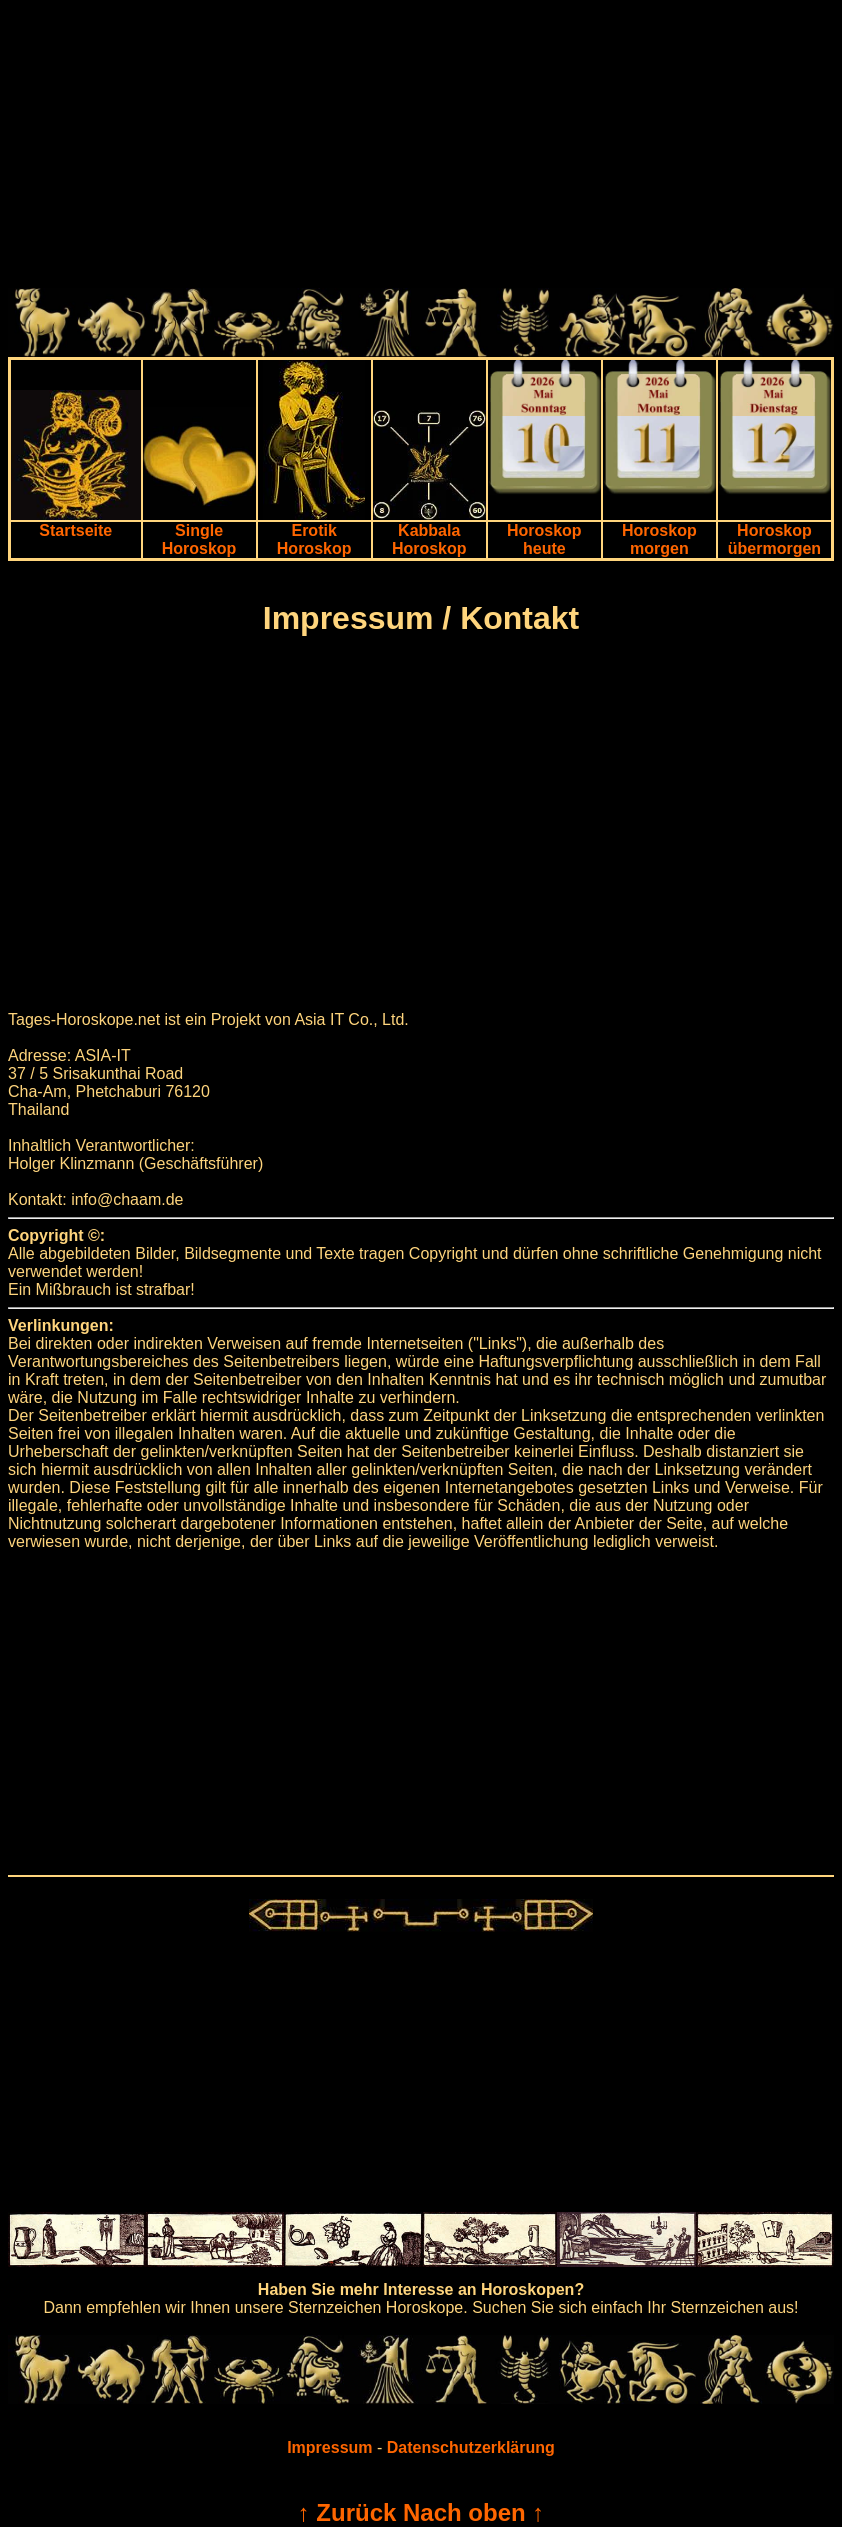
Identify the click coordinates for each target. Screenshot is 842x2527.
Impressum (329, 2447)
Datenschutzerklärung (471, 2447)
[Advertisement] (421, 148)
